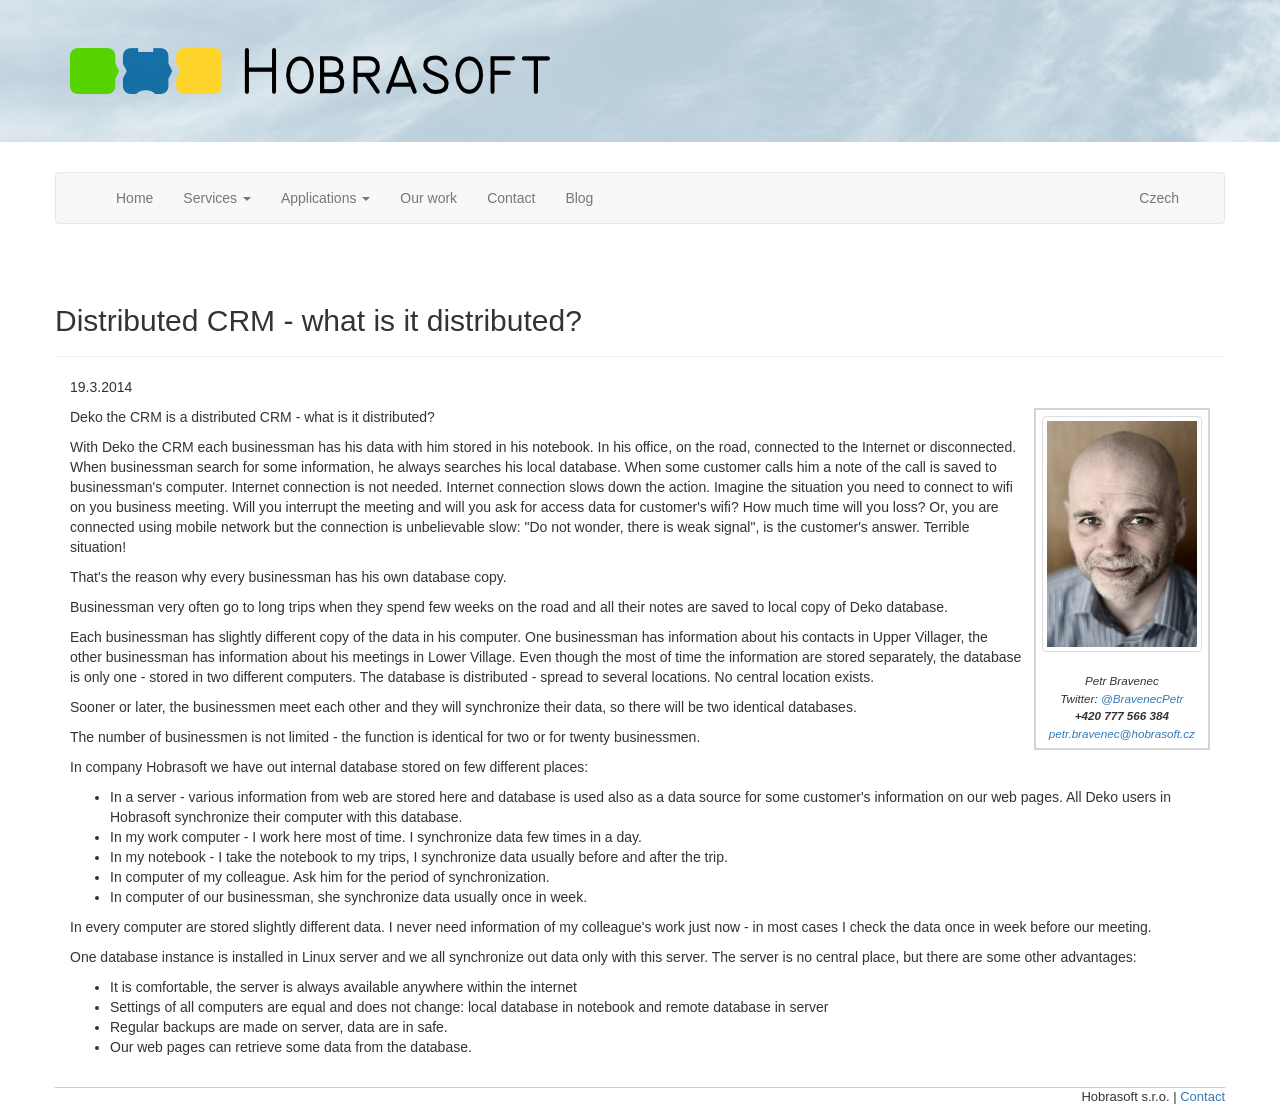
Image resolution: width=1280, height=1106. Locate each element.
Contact (511, 198)
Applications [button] (325, 198)
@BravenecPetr (1142, 698)
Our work (428, 198)
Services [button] (217, 198)
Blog (579, 198)
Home (134, 198)
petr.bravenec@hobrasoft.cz (1122, 733)
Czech (1159, 198)
